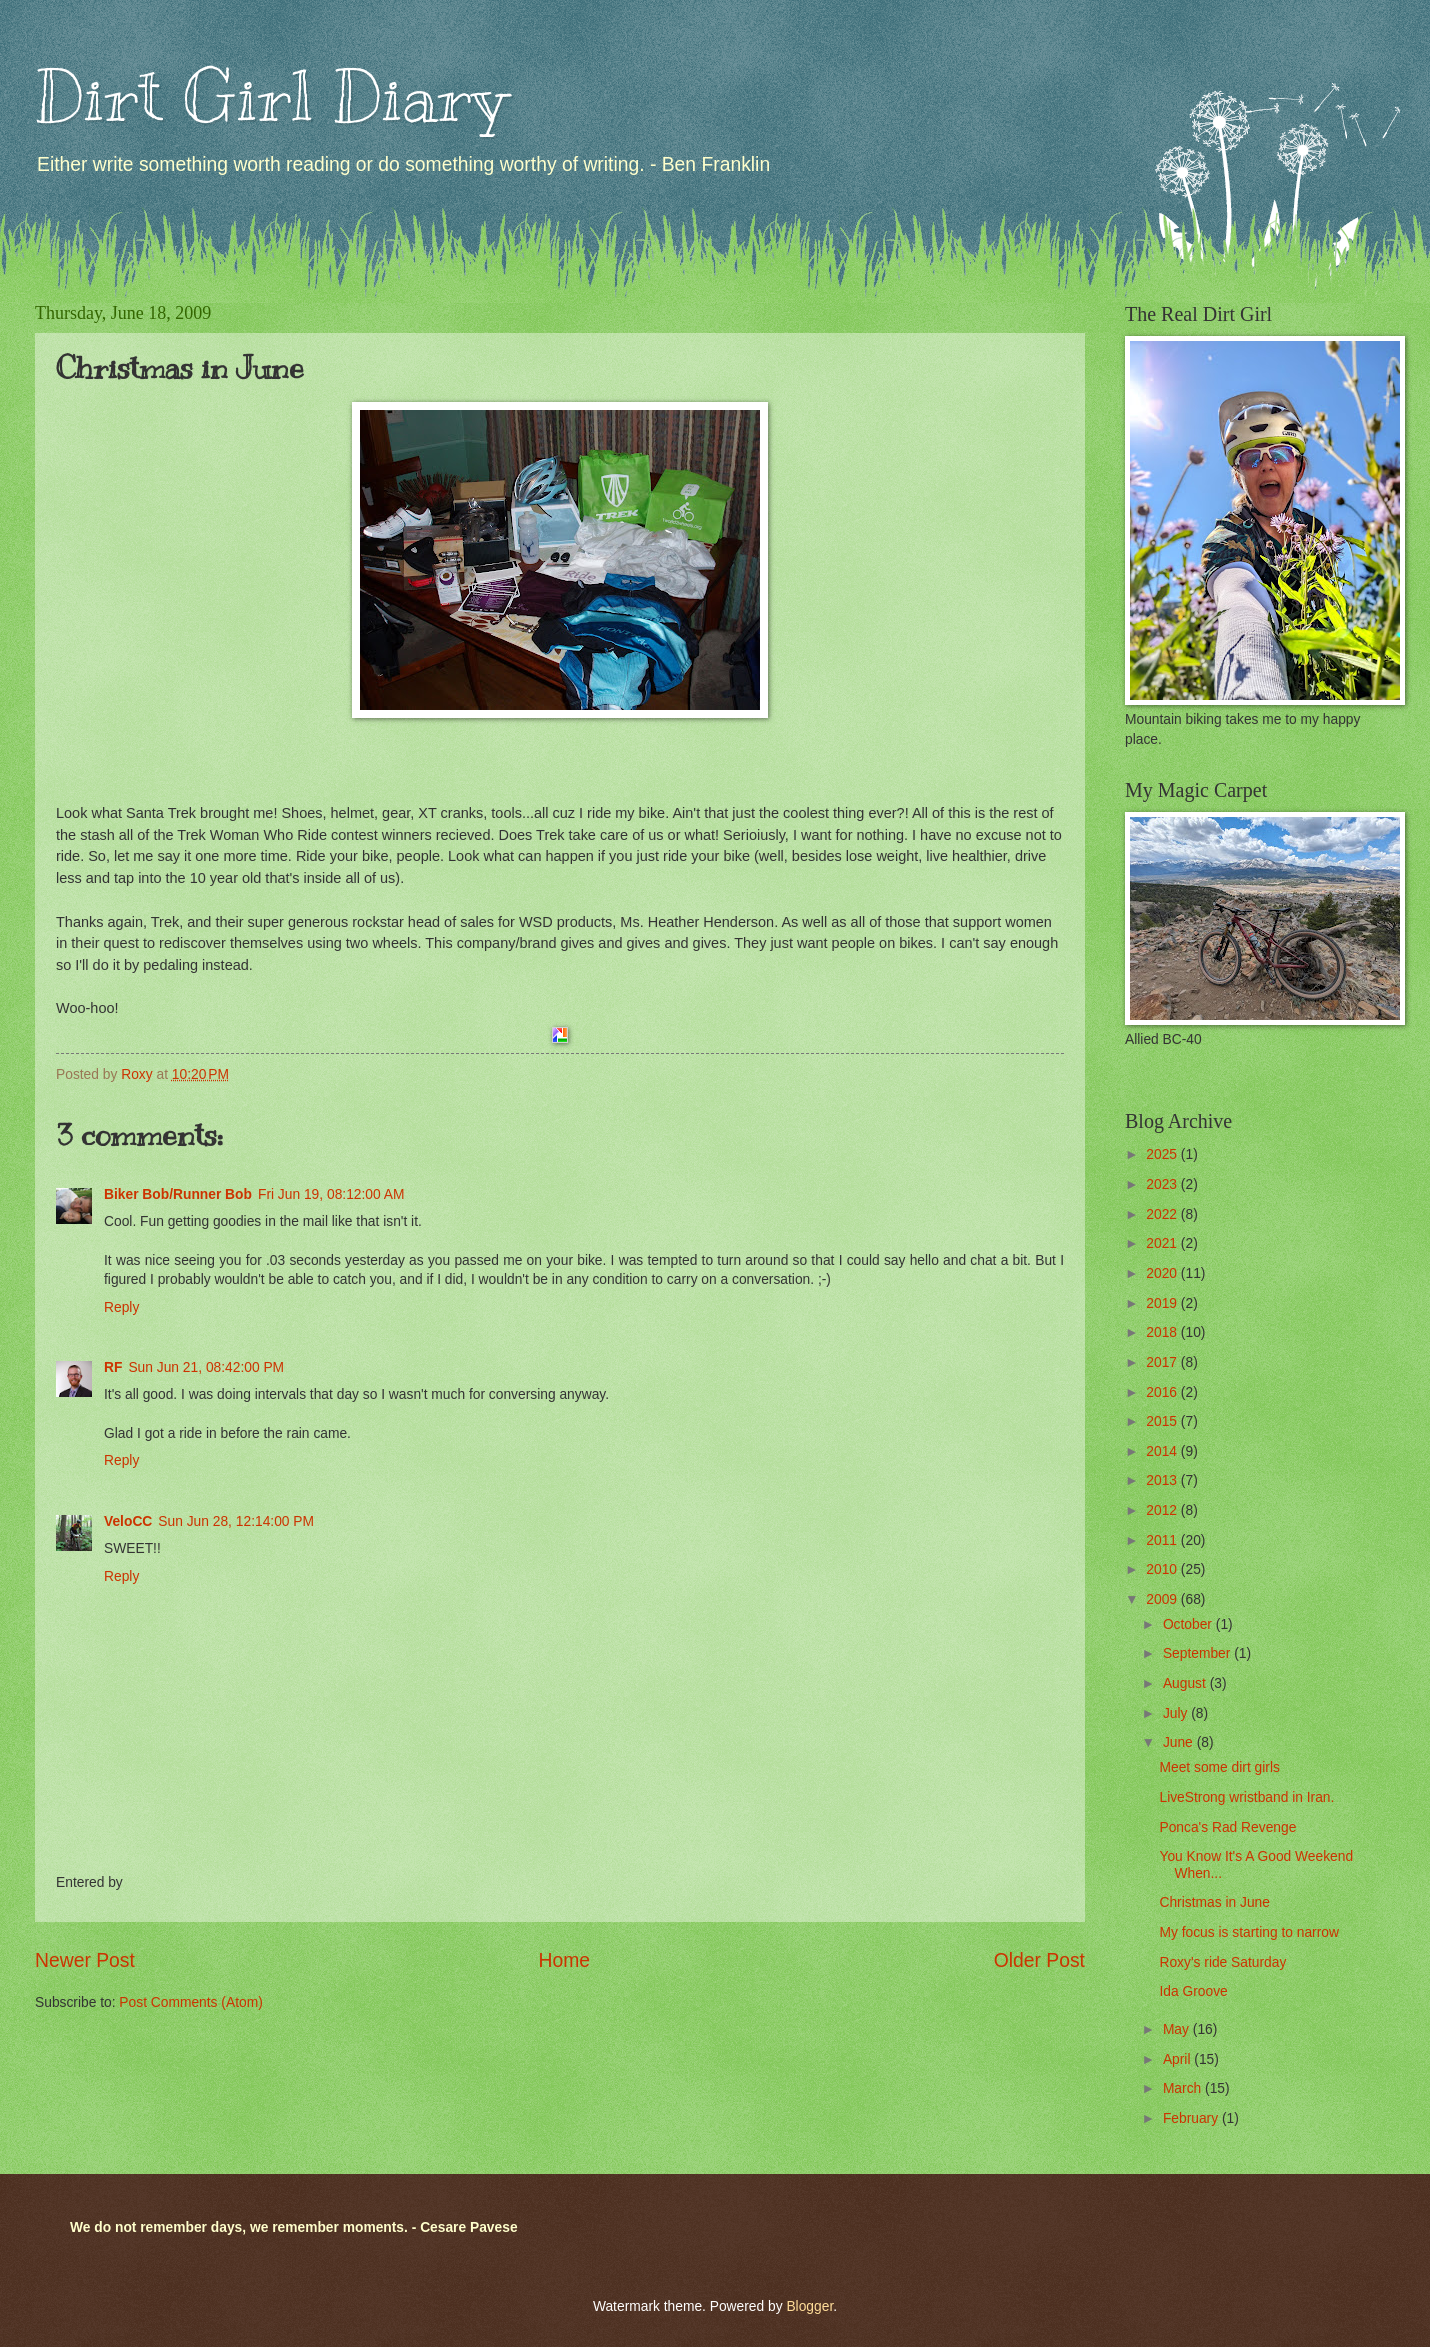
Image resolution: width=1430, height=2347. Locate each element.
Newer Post (85, 1960)
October (1189, 1624)
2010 (1163, 1569)
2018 (1163, 1332)
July (1177, 1713)
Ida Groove (1193, 1991)
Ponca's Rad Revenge (1227, 1827)
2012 (1163, 1510)
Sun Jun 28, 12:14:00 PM (236, 1521)
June (1180, 1742)
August (1186, 1683)
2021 (1163, 1243)
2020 (1163, 1273)
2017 (1163, 1362)
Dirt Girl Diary (271, 96)
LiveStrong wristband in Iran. (1246, 1797)
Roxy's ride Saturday (1222, 1962)
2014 (1163, 1451)
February (1192, 2118)
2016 (1163, 1392)
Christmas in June (1214, 1902)
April (1178, 2059)
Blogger (809, 2306)
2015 (1163, 1421)
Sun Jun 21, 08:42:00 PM (206, 1367)
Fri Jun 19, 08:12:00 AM (331, 1194)
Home (565, 1960)
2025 (1163, 1154)
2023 (1163, 1184)
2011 (1163, 1540)
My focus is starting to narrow (1248, 1932)
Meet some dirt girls (1219, 1767)
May (1178, 2029)
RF (113, 1367)
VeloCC (128, 1521)
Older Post (1039, 1960)
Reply (121, 1307)
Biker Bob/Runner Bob (178, 1194)
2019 (1163, 1303)
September (1198, 1653)
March (1184, 2088)
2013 (1163, 1480)
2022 (1163, 1214)
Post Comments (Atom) (190, 2002)
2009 (1163, 1599)
